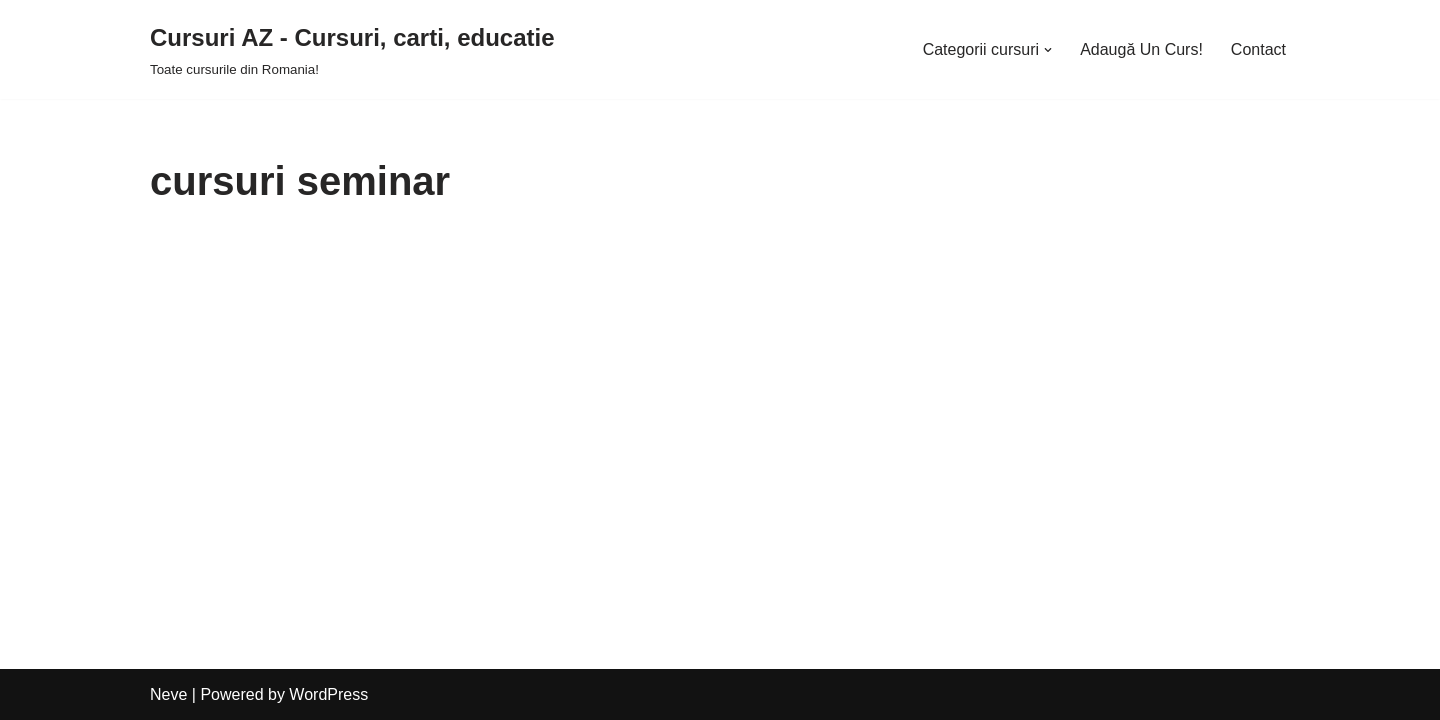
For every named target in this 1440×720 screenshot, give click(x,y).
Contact (1258, 49)
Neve (168, 694)
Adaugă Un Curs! (1141, 49)
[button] (1048, 50)
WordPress (328, 694)
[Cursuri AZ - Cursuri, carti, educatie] (352, 49)
